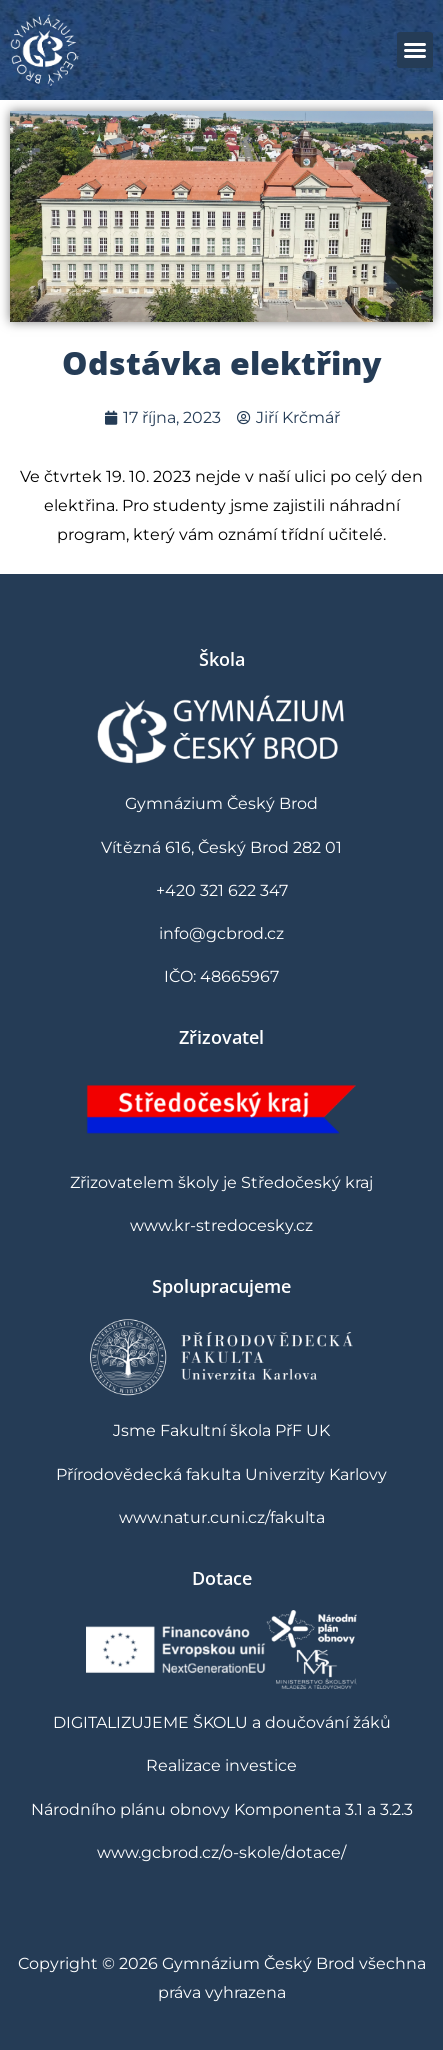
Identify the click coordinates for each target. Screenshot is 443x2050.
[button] (415, 50)
